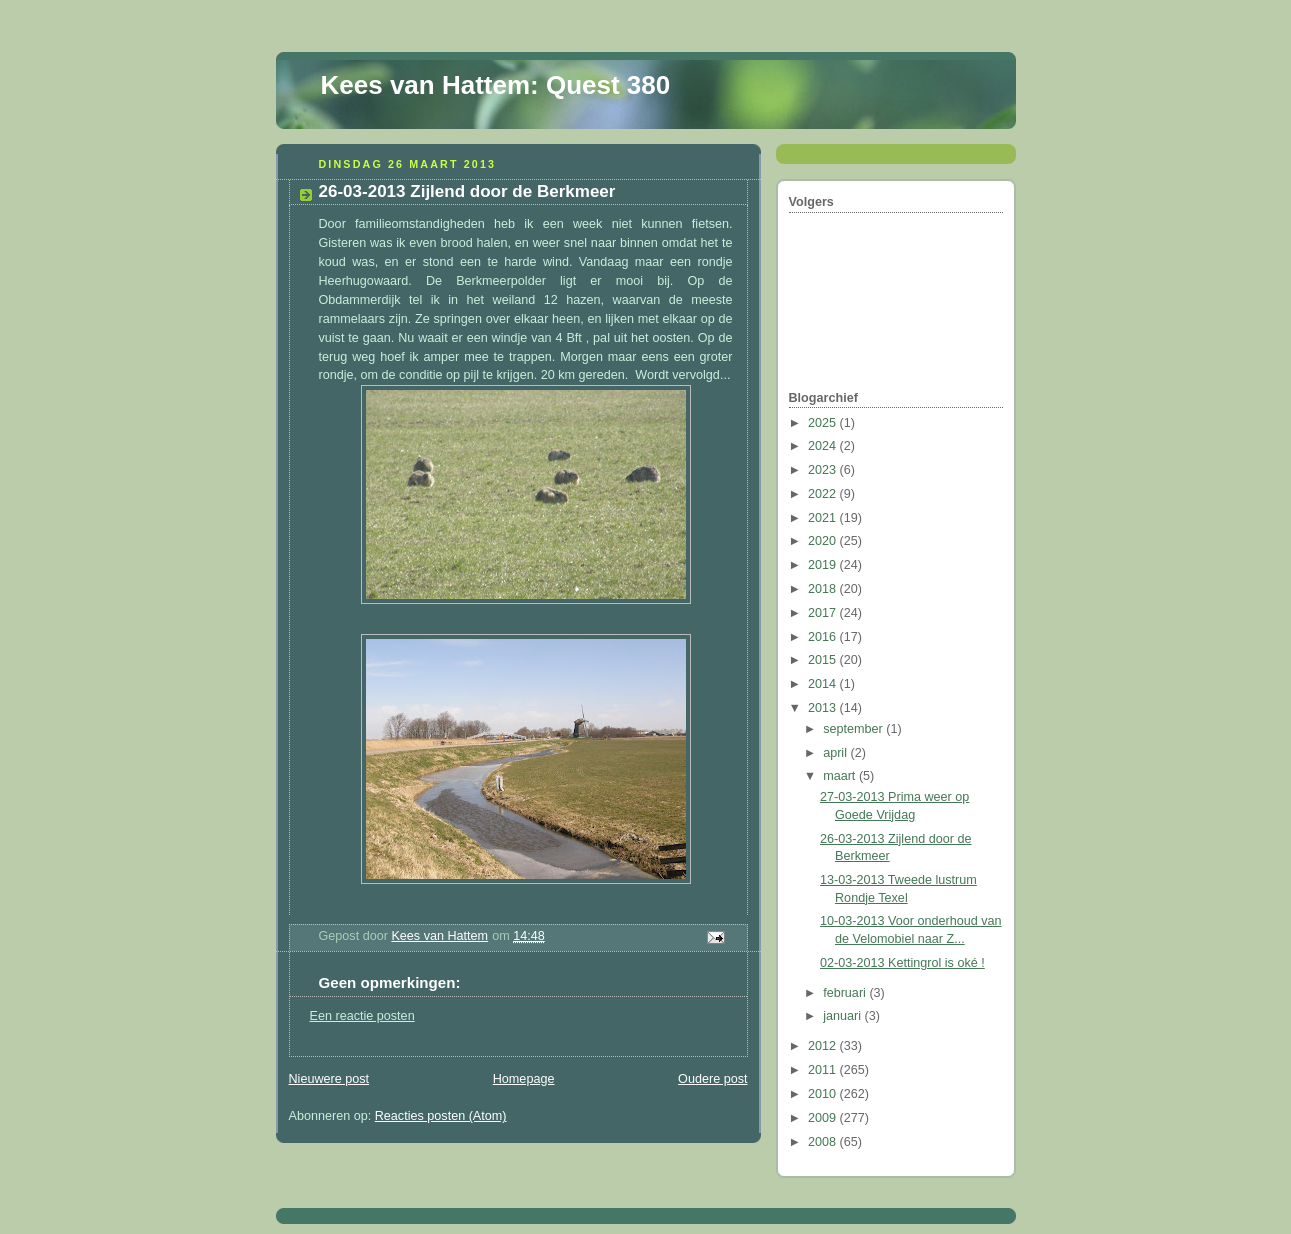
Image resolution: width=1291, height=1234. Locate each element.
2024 (824, 446)
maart (841, 776)
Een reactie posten (362, 1016)
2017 (824, 613)
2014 (824, 684)
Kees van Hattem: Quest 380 (496, 85)
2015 (824, 660)
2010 (824, 1094)
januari (843, 1016)
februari (846, 993)
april (836, 753)
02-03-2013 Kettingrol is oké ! (902, 963)
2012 (824, 1046)
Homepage (524, 1079)
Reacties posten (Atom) (441, 1116)
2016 (824, 637)
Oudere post (712, 1079)
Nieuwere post (329, 1079)
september (854, 729)
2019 (824, 565)
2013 (824, 708)
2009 (824, 1118)
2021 (824, 518)
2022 (824, 494)
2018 (824, 589)
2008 (824, 1142)
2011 (824, 1070)
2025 (824, 423)
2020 (824, 541)
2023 (824, 470)
